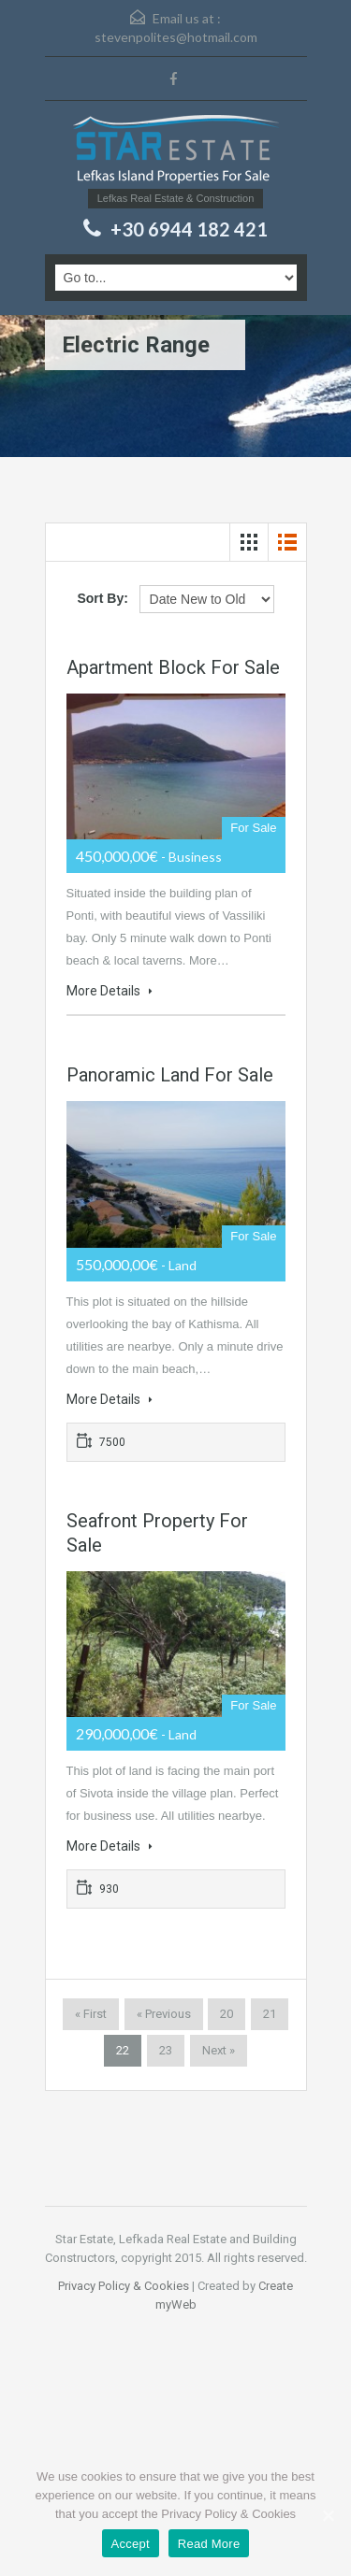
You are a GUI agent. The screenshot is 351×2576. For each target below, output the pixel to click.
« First (91, 2014)
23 (165, 2050)
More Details (109, 990)
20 (226, 2014)
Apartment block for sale (173, 667)
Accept (130, 2544)
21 (269, 2014)
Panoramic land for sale (169, 1075)
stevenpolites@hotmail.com (176, 37)
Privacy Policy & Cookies (123, 2286)
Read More (209, 2544)
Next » (218, 2050)
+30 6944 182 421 (189, 229)
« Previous (164, 2014)
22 (122, 2050)
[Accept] (327, 2515)
